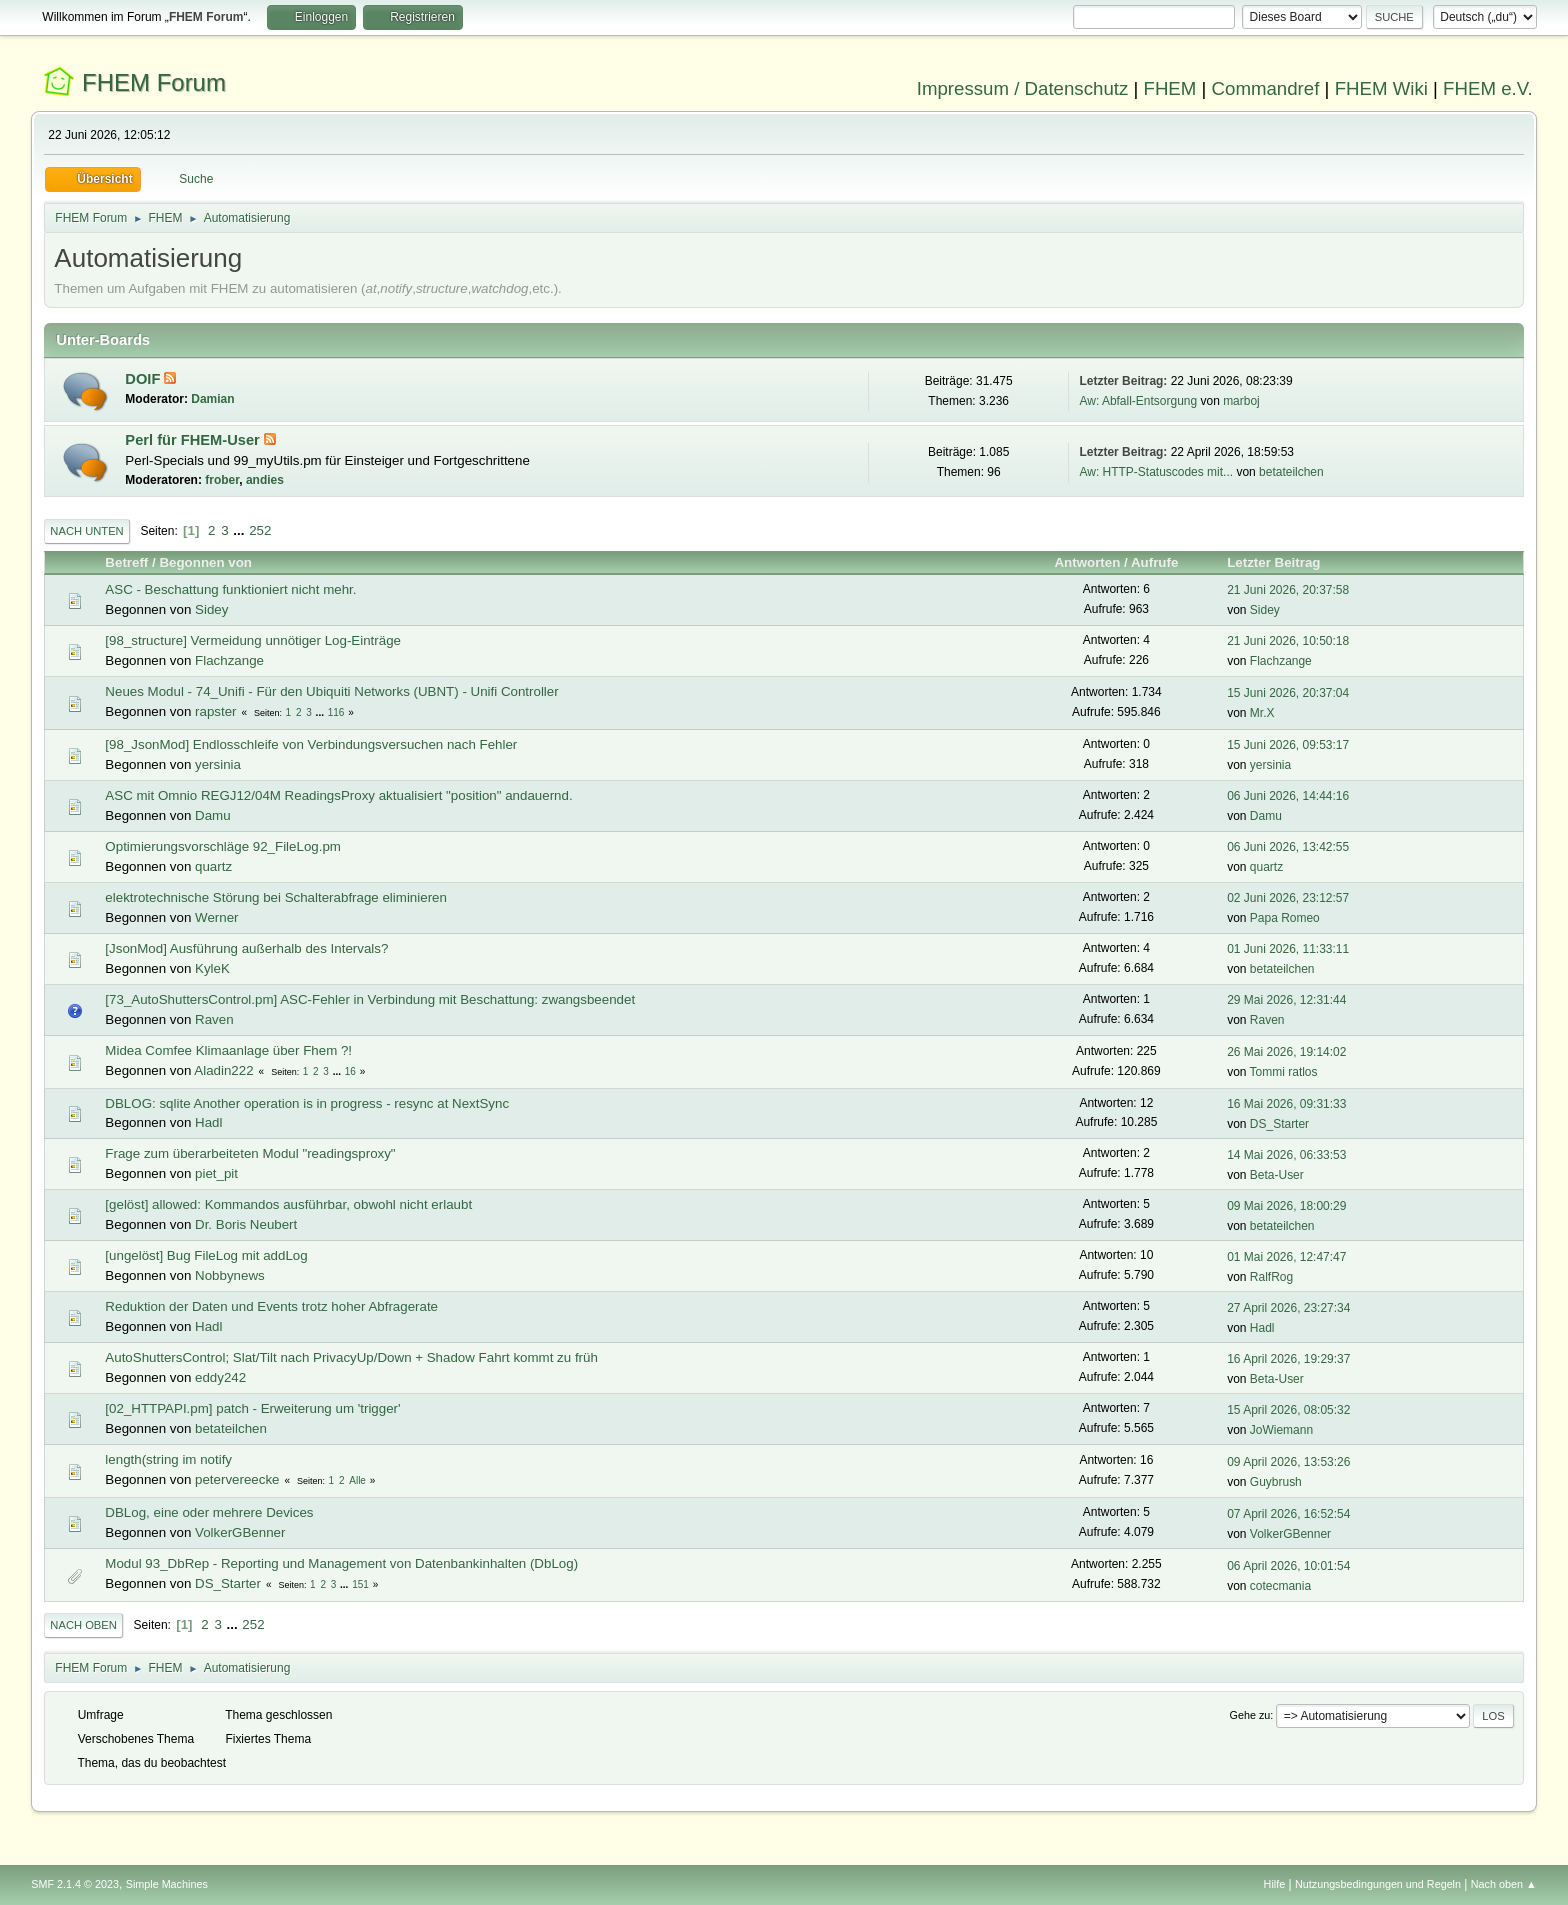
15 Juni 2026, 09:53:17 (1288, 745)
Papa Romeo (1285, 918)
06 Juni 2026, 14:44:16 (1288, 796)
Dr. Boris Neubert (246, 1224)
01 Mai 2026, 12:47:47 (1286, 1257)
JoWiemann (1281, 1430)
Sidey (211, 609)
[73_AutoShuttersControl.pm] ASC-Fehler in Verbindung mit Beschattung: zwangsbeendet (370, 999)
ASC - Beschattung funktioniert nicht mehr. (230, 589)
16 (350, 1071)
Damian (212, 399)
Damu (213, 815)
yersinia (218, 764)
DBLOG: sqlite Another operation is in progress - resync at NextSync (307, 1103)
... (240, 530)
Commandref (1266, 88)
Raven (214, 1019)
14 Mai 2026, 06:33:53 (1286, 1155)
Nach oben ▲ (1504, 1884)
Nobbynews (230, 1275)
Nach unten (86, 531)
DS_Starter (1279, 1124)
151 (360, 1584)
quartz (213, 866)
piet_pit (216, 1173)
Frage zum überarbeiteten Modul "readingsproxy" (250, 1153)
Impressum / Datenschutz (1023, 88)
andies (265, 480)
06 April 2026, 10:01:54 (1288, 1566)
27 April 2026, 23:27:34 (1288, 1308)
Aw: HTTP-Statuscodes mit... (1156, 472)
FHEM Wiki (1381, 88)
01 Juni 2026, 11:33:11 (1288, 949)
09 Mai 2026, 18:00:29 (1286, 1206)
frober (222, 480)
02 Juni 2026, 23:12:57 (1288, 898)
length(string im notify (168, 1459)
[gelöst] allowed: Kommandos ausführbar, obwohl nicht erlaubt (288, 1204)
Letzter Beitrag (1282, 562)
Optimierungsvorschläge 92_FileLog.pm (223, 846)
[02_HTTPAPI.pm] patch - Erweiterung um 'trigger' (252, 1408)
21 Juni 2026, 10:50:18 (1288, 641)
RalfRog (1271, 1277)
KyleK (212, 968)
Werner (216, 917)
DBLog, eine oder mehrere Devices (209, 1512)
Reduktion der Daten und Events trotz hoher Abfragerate (271, 1306)
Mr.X (1262, 713)
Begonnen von (205, 562)
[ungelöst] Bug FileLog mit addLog (206, 1255)
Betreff (126, 562)
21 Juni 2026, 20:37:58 (1288, 590)
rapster (215, 711)
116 (336, 712)
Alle (357, 1480)
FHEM (1169, 88)
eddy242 (220, 1377)
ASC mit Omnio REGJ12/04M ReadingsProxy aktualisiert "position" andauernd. (338, 795)
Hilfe (1275, 1884)
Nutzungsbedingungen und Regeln (1378, 1884)
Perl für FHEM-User (194, 440)
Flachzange (229, 660)
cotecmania (1280, 1586)
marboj (1241, 401)
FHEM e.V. (1488, 88)
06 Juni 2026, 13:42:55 (1288, 847)
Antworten (1087, 562)
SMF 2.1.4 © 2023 (75, 1884)
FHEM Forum (154, 82)
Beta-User (1277, 1175)
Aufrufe (1154, 562)
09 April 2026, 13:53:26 (1288, 1462)
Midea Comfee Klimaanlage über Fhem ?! (228, 1050)
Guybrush (1276, 1482)
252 (260, 530)
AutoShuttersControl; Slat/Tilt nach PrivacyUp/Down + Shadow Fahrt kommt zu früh (351, 1357)
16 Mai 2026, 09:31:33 (1286, 1104)
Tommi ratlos (1284, 1072)
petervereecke (237, 1479)
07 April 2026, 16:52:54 (1288, 1514)
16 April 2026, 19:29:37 (1288, 1359)
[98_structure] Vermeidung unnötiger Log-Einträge (253, 640)
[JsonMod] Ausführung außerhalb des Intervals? (246, 948)
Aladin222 (223, 1070)
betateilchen (1291, 472)
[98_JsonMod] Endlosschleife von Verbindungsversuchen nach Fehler (311, 744)
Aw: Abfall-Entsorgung (1138, 401)
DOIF (144, 379)
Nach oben (83, 1625)
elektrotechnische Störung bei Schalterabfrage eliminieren (276, 897)
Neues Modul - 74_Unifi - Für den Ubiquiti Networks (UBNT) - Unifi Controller (331, 691)
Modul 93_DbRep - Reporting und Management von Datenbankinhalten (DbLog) (341, 1563)
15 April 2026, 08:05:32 (1288, 1410)
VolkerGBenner (240, 1532)
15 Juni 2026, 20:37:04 (1288, 693)
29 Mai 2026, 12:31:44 (1286, 1000)
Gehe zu (1250, 1715)
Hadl (208, 1122)
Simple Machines (167, 1884)
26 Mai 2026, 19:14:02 (1286, 1052)
